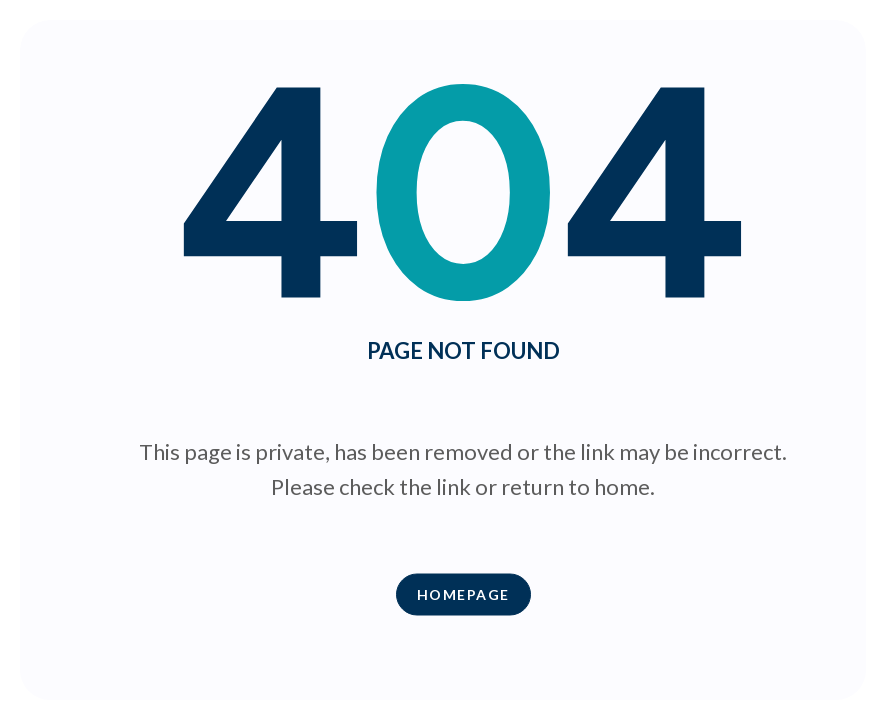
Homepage (463, 594)
